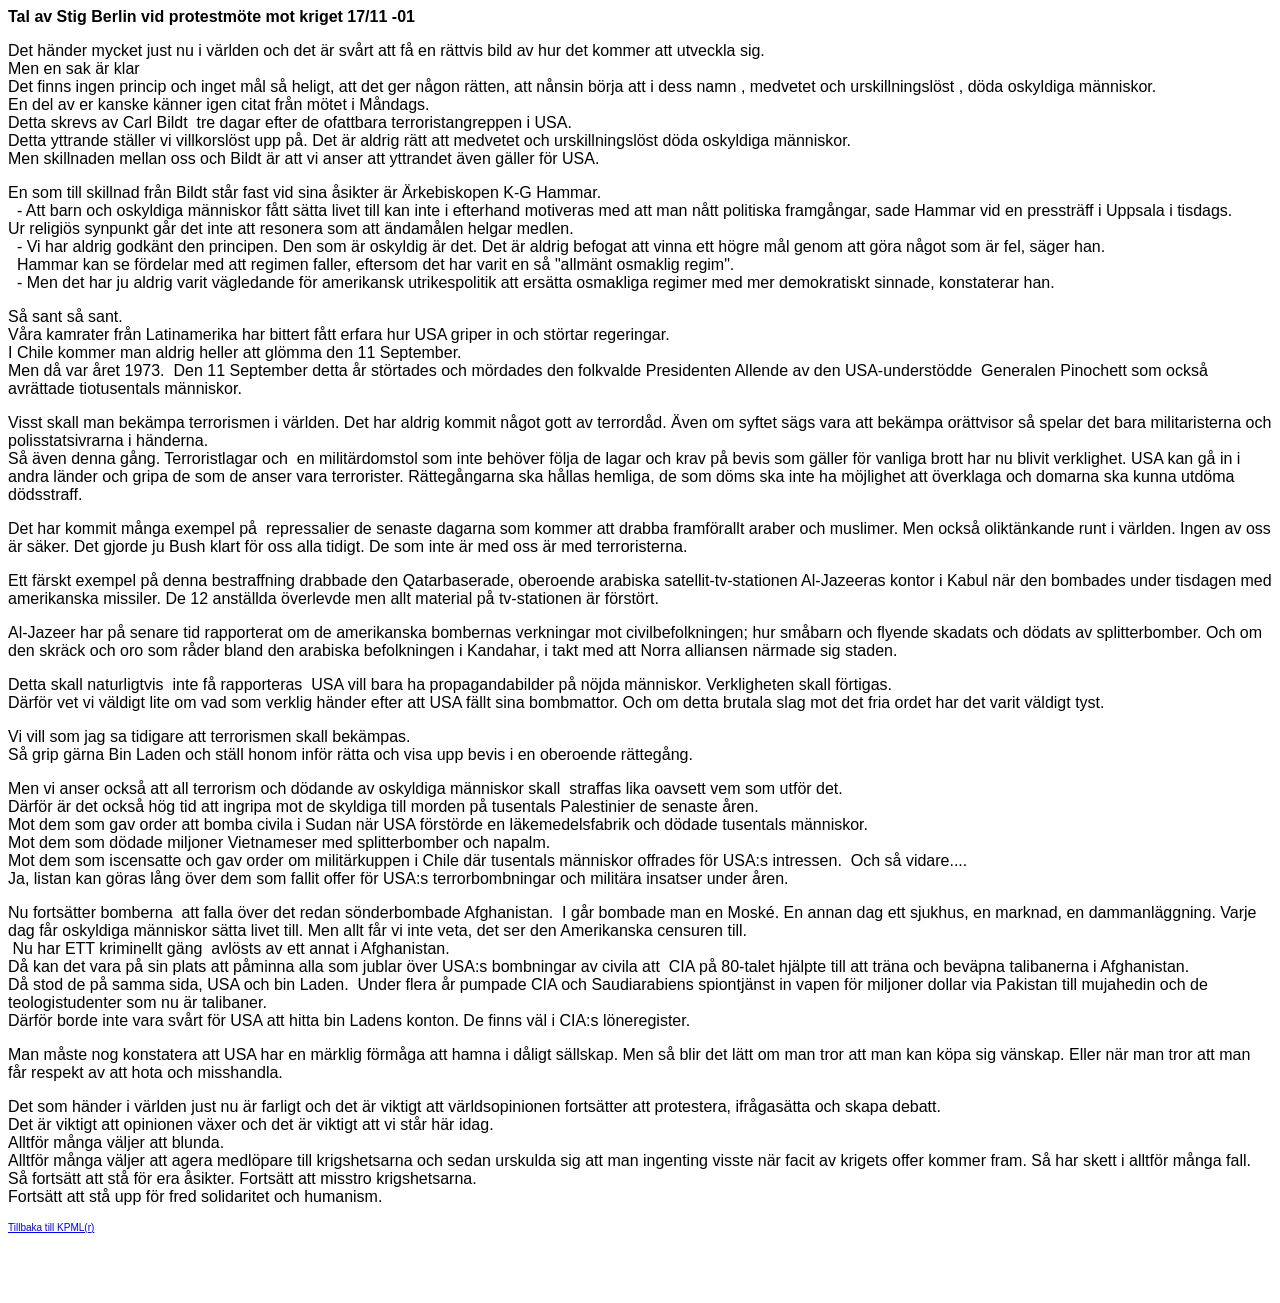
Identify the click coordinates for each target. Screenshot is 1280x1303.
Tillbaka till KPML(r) (51, 1227)
